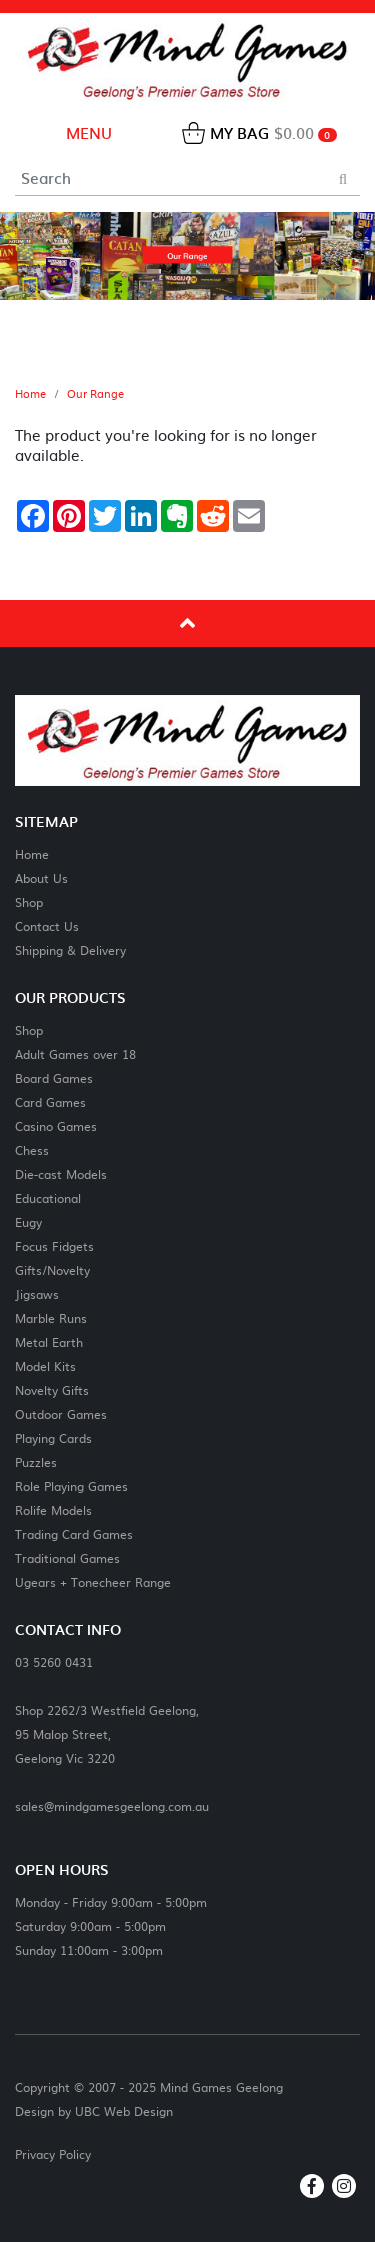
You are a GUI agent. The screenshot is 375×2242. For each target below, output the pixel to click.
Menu (87, 132)
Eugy (28, 1221)
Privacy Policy (53, 2154)
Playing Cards (53, 1437)
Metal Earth (49, 1341)
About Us (41, 877)
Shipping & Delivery (70, 949)
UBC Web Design (124, 2111)
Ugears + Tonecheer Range (93, 1581)
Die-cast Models (61, 1173)
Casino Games (56, 1125)
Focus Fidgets (54, 1245)
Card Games (50, 1101)
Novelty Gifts (52, 1389)
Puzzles (36, 1461)
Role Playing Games (71, 1485)
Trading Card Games (74, 1533)
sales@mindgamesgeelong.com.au (112, 1805)
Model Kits (45, 1365)
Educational (48, 1197)
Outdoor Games (61, 1413)
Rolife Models (53, 1509)
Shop (29, 901)
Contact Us (47, 925)
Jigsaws (37, 1293)
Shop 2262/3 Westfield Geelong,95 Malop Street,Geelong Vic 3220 (107, 1733)
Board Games (54, 1077)
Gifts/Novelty (52, 1269)
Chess (32, 1149)
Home (30, 394)
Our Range (95, 394)
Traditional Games (67, 1557)
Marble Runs (51, 1317)
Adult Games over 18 (75, 1053)
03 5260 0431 (54, 1661)
